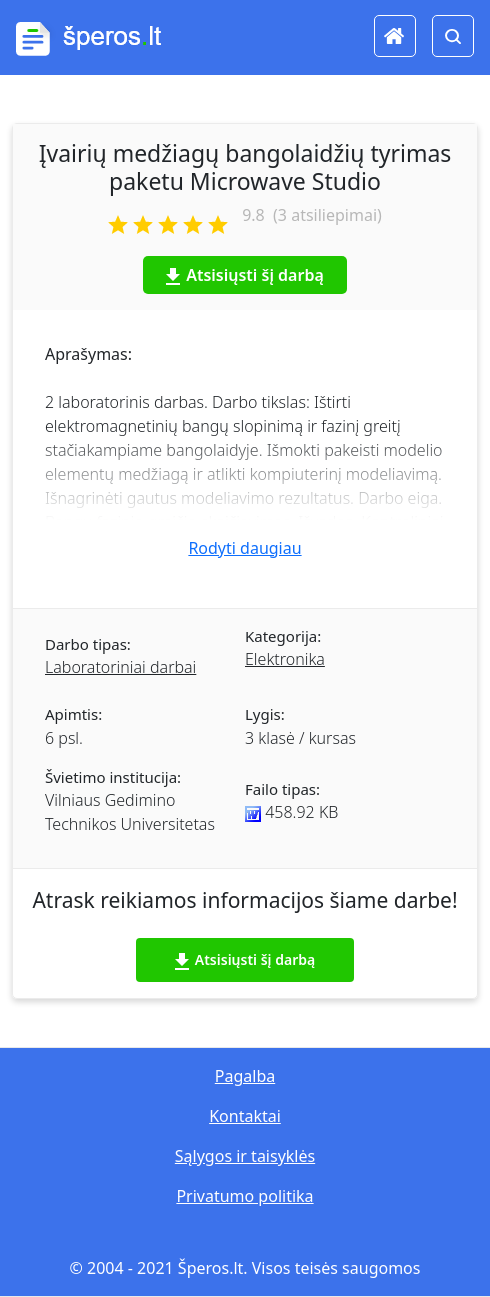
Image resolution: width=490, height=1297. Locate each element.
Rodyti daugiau (244, 548)
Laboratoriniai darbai (120, 667)
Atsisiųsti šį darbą (245, 275)
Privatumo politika (244, 1196)
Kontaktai (245, 1116)
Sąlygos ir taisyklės (245, 1156)
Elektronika (285, 659)
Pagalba (245, 1076)
